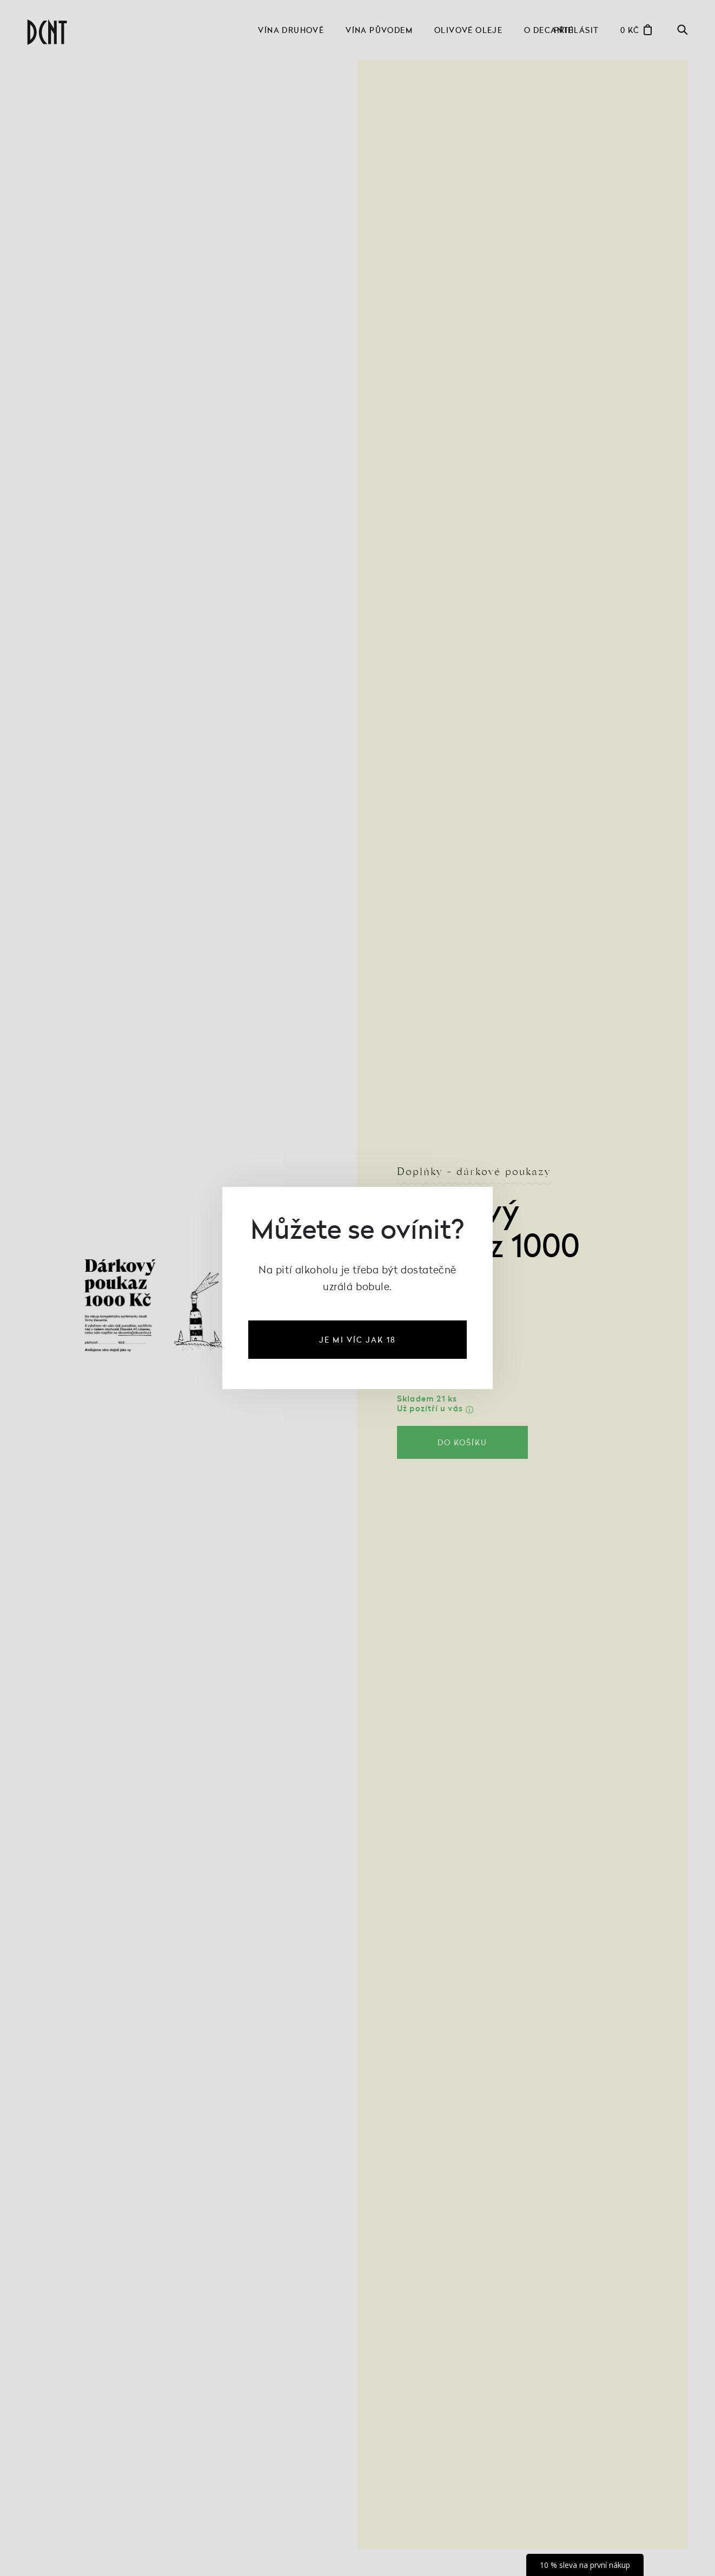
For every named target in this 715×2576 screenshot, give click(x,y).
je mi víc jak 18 (357, 1340)
